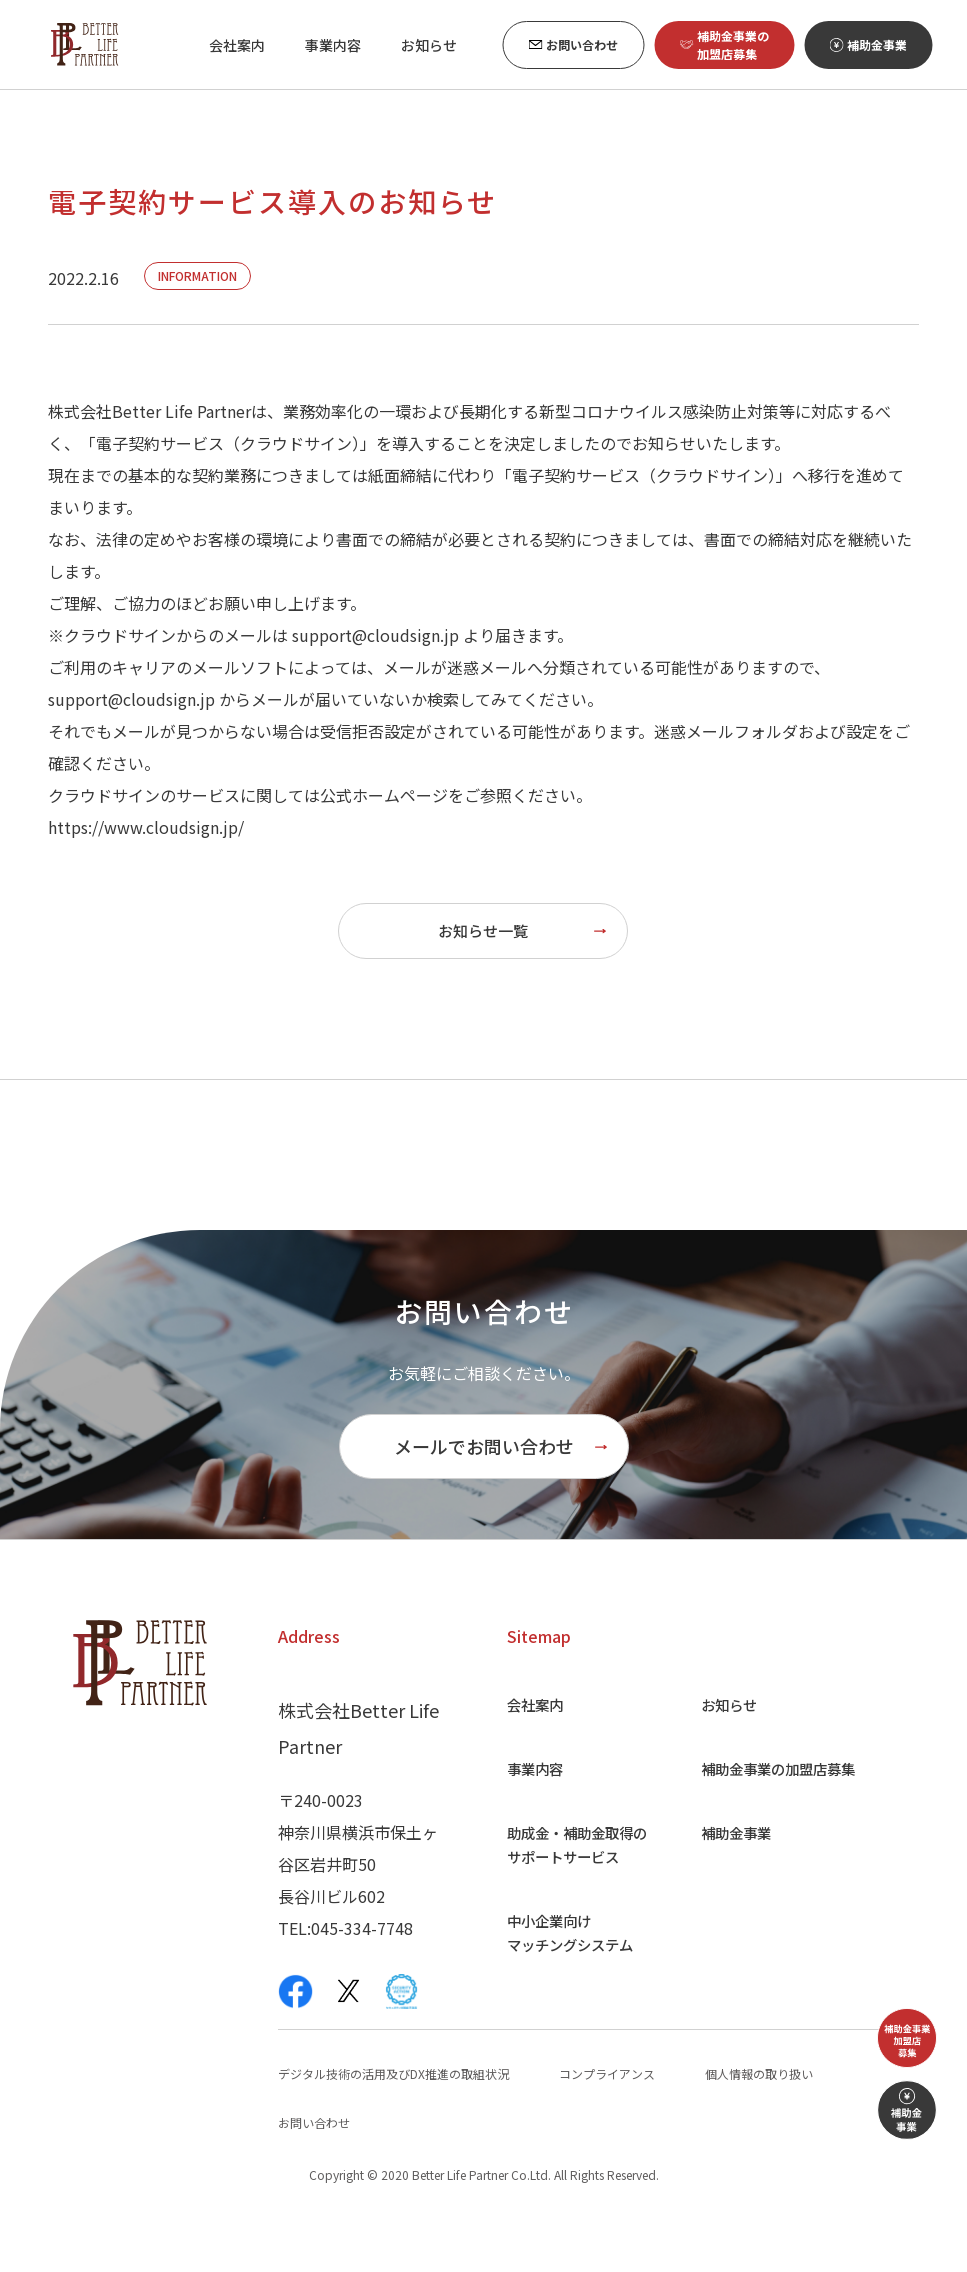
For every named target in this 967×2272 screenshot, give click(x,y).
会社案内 (524, 1759)
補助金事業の (781, 1823)
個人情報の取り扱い (759, 2128)
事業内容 (524, 1823)
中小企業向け (564, 1987)
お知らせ (725, 1759)
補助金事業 (733, 1887)
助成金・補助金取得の (572, 1899)
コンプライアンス (607, 2128)
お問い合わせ (314, 2177)
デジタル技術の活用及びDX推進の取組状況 (393, 2128)
